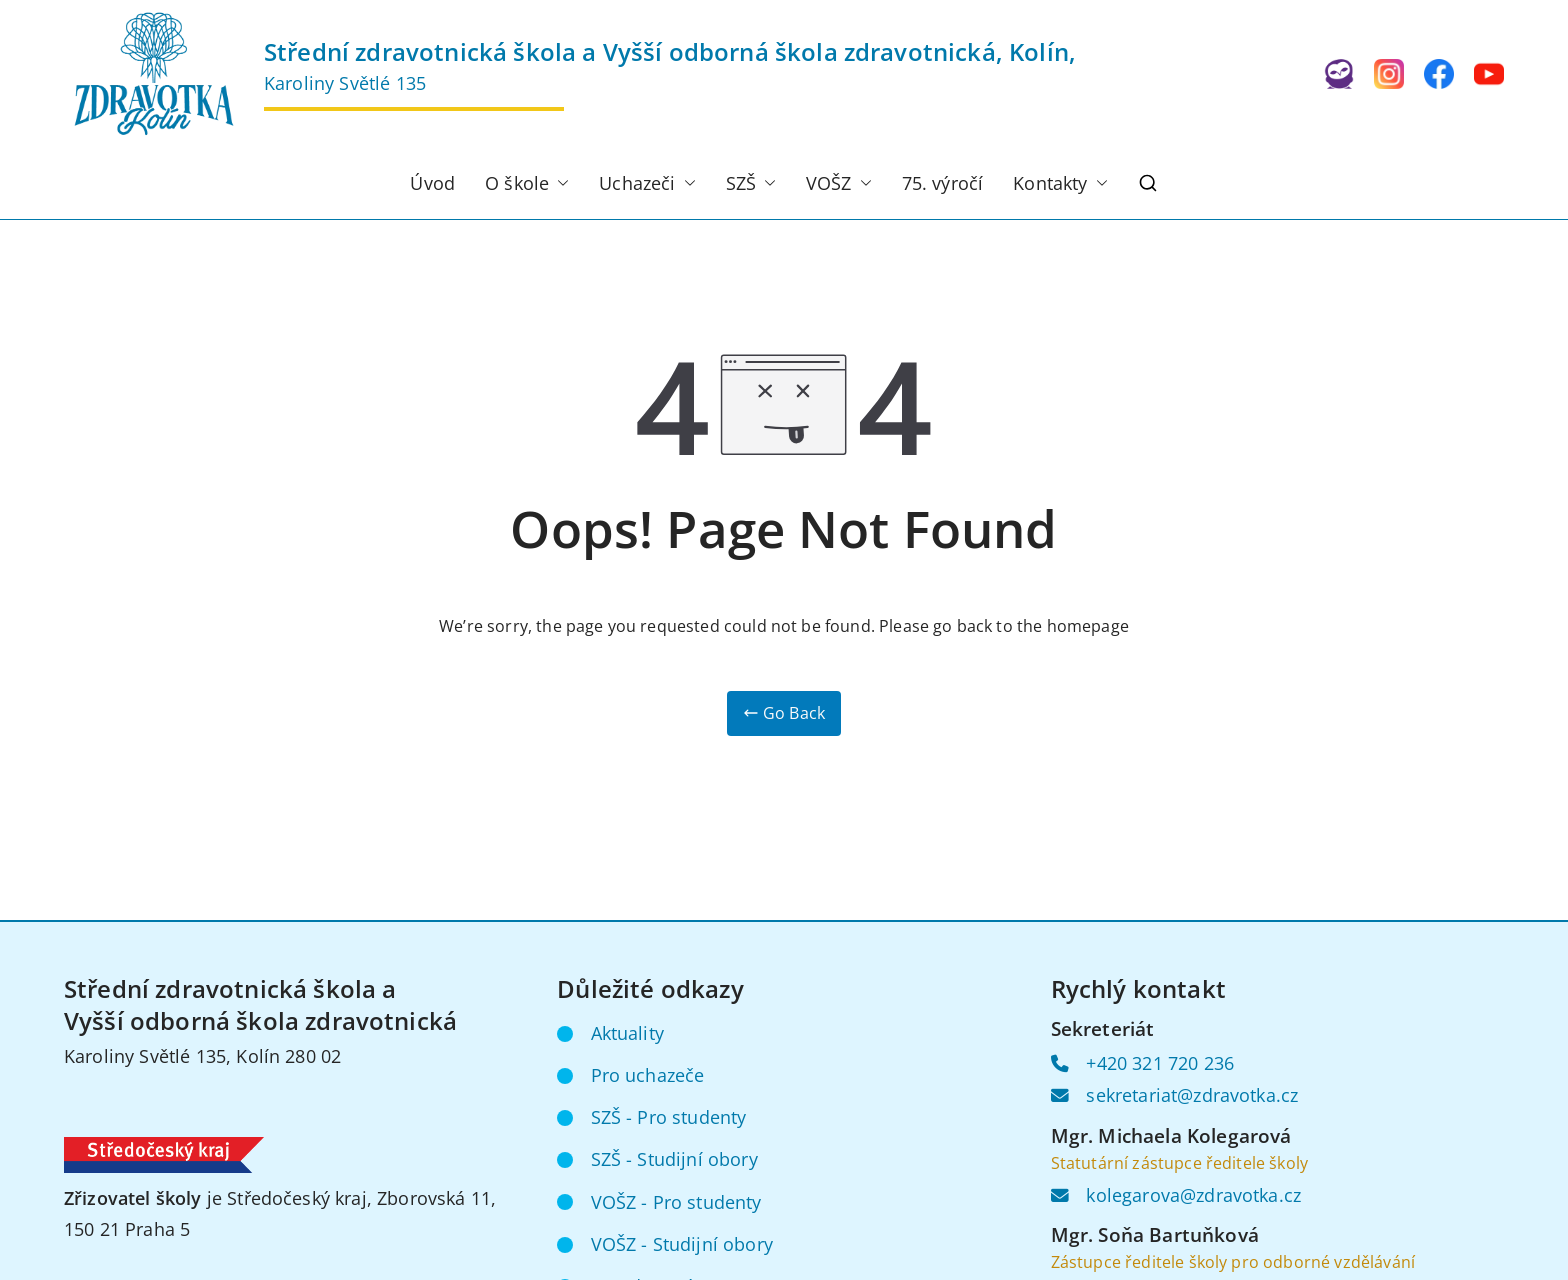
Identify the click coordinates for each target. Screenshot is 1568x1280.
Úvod (432, 183)
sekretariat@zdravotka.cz (1192, 1095)
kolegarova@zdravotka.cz (1193, 1195)
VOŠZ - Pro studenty (676, 1202)
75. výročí (943, 183)
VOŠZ (839, 184)
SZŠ (751, 184)
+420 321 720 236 (1160, 1063)
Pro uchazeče (648, 1075)
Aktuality (627, 1033)
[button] (559, 184)
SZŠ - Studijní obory (674, 1159)
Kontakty (1060, 184)
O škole (527, 184)
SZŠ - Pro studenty (669, 1117)
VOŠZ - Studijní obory (682, 1244)
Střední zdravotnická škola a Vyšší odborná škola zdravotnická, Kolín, (670, 51)
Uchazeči (647, 184)
